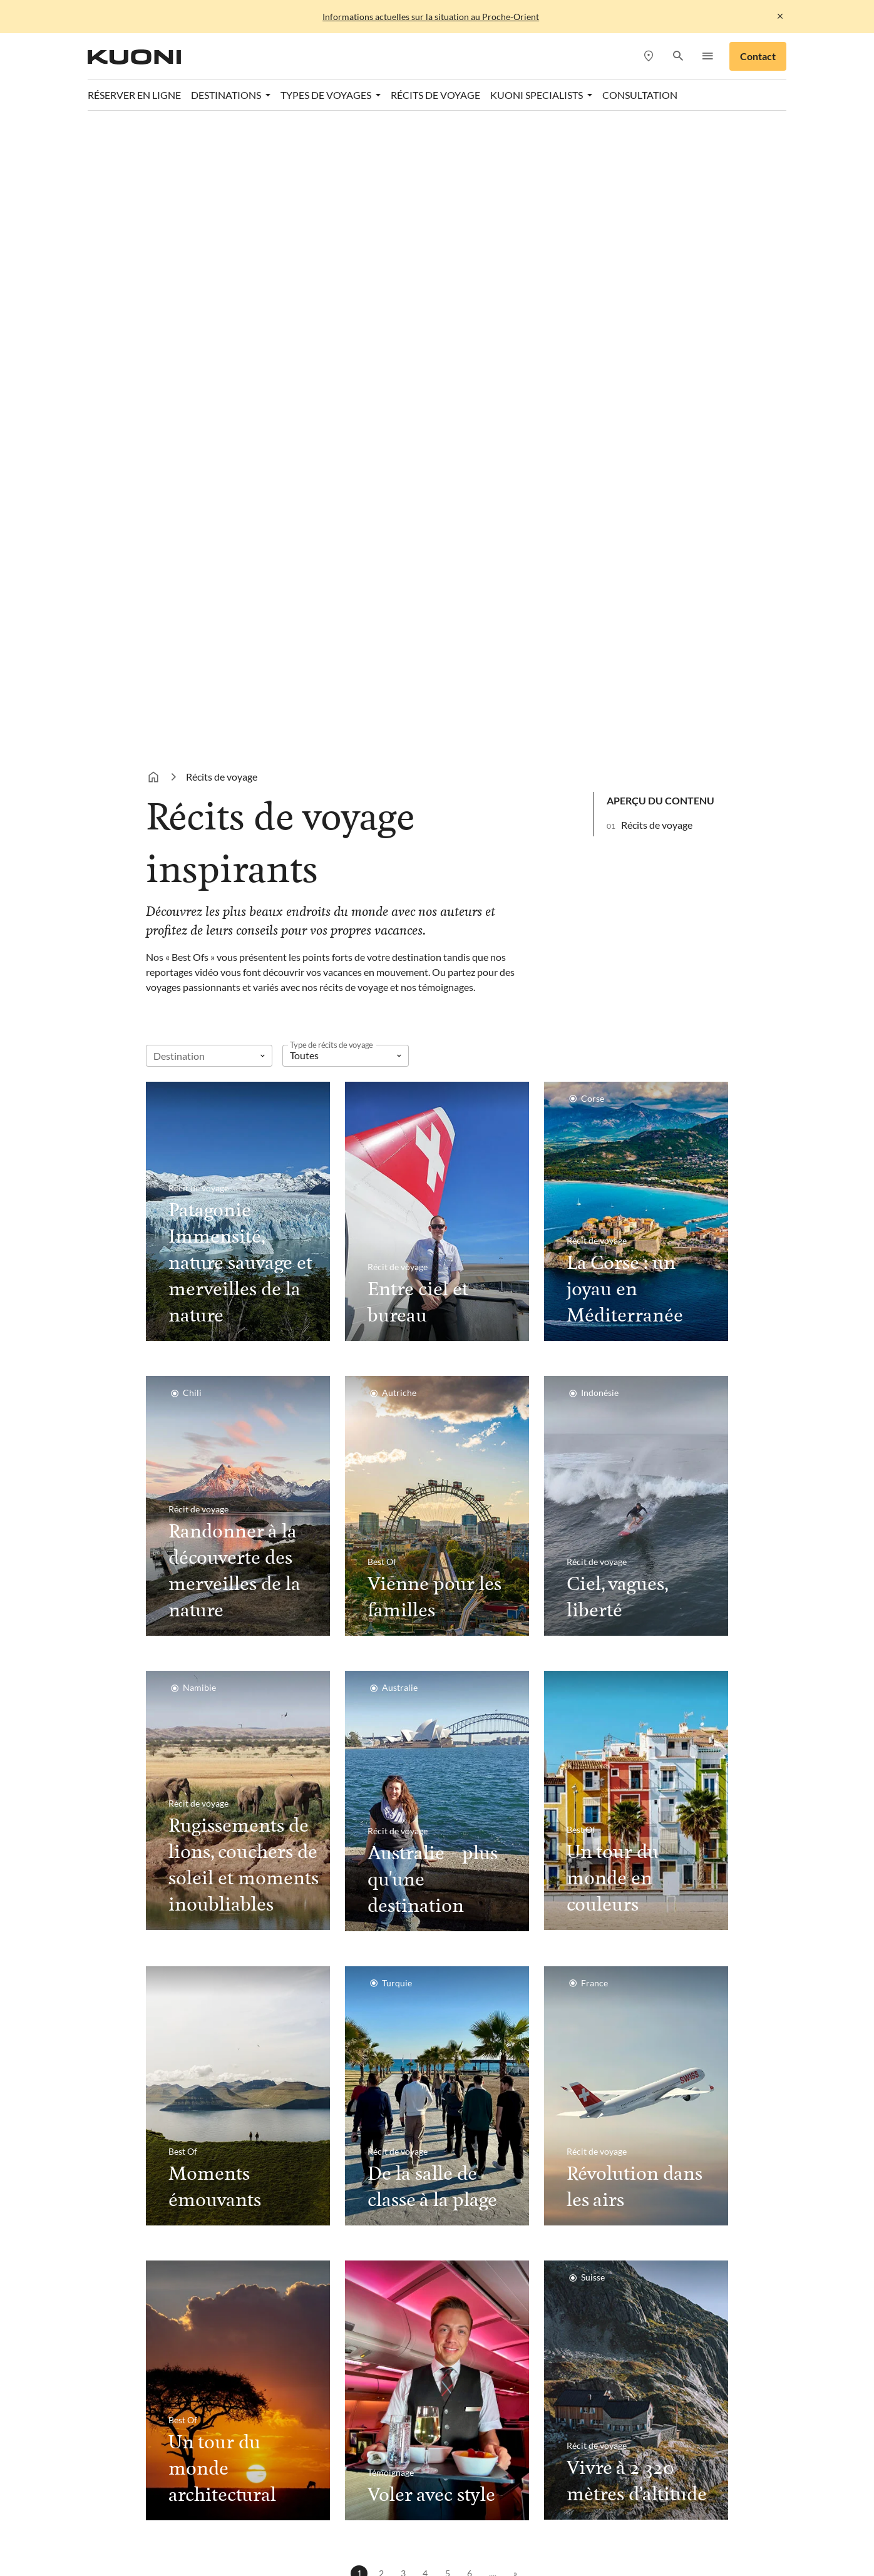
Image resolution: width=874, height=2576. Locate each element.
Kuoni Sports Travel (312, 2513)
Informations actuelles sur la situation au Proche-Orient (430, 16)
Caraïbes (166, 2101)
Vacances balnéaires (488, 2101)
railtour (266, 2528)
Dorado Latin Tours (346, 2498)
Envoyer (693, 2023)
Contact (758, 56)
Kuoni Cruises (227, 2513)
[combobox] (209, 372)
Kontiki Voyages (645, 2498)
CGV (434, 2330)
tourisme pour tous (337, 2528)
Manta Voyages (473, 2513)
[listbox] (345, 372)
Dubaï (160, 2176)
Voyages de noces (482, 2176)
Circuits (461, 2126)
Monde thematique (497, 2075)
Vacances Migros (621, 2513)
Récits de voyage (656, 141)
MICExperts (546, 2513)
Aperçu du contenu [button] (660, 117)
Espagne (314, 2176)
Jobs (203, 2330)
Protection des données (276, 2330)
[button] (677, 56)
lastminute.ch (397, 2513)
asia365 (227, 2498)
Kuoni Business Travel (641, 2176)
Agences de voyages (636, 2101)
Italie (307, 2201)
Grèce (309, 2151)
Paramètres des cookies (508, 2330)
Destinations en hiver (206, 2075)
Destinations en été (349, 2075)
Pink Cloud (213, 2528)
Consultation (632, 2075)
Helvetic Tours (509, 2498)
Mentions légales (376, 2330)
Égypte (162, 2151)
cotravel (274, 2498)
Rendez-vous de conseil (644, 2126)
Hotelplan (575, 2498)
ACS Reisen (172, 2498)
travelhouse (417, 2528)
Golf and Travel (433, 2498)
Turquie (312, 2101)
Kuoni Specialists (630, 2151)
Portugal (315, 2126)
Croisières (466, 2151)
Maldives (167, 2126)
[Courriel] (562, 2024)
